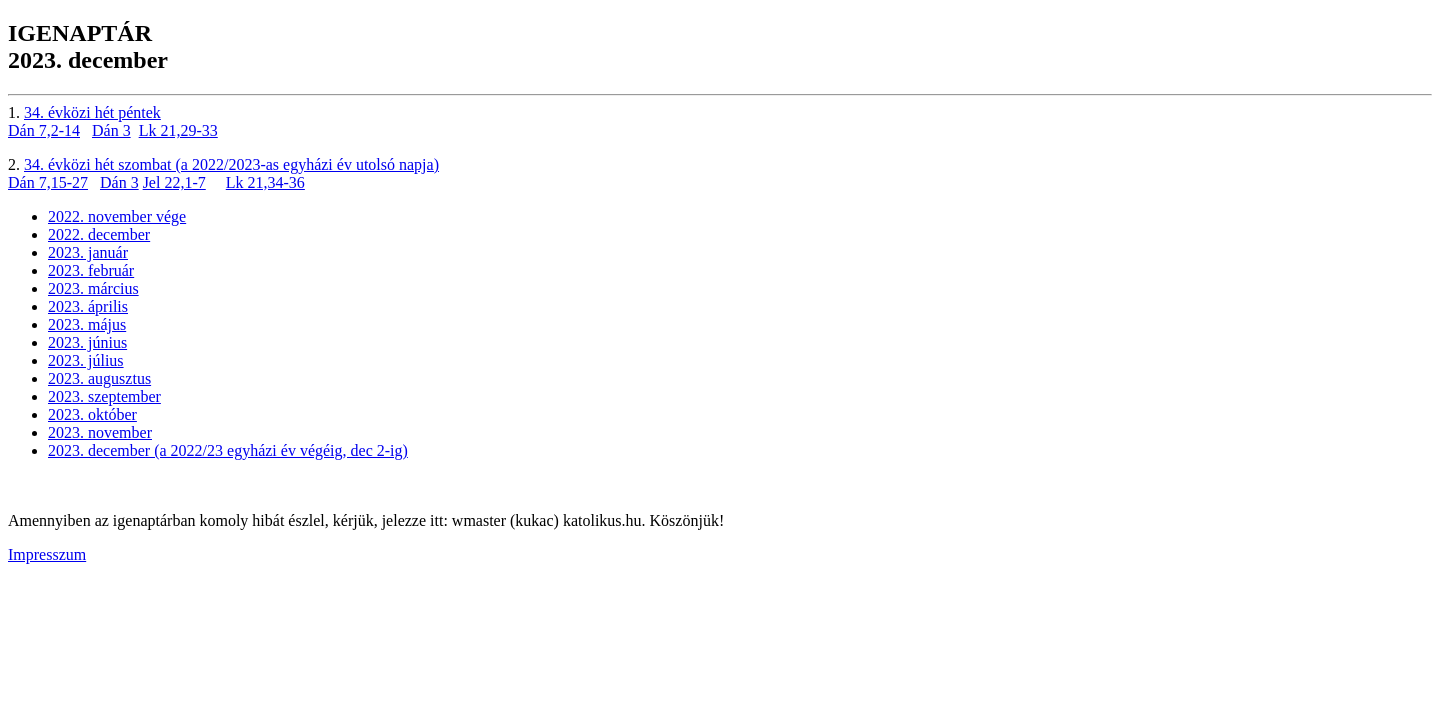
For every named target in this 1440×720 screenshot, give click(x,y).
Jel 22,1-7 (174, 182)
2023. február (91, 270)
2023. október (92, 414)
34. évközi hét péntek (92, 112)
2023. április (88, 306)
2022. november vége (117, 216)
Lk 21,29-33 (178, 130)
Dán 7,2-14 (44, 130)
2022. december (99, 234)
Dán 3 (111, 130)
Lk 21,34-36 (265, 182)
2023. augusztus (99, 378)
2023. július (86, 360)
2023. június (87, 342)
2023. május (87, 324)
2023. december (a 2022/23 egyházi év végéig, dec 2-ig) (228, 450)
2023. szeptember (104, 396)
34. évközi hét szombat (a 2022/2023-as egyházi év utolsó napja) (231, 164)
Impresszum (47, 554)
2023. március (93, 288)
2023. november (100, 432)
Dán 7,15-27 (48, 182)
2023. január (88, 252)
